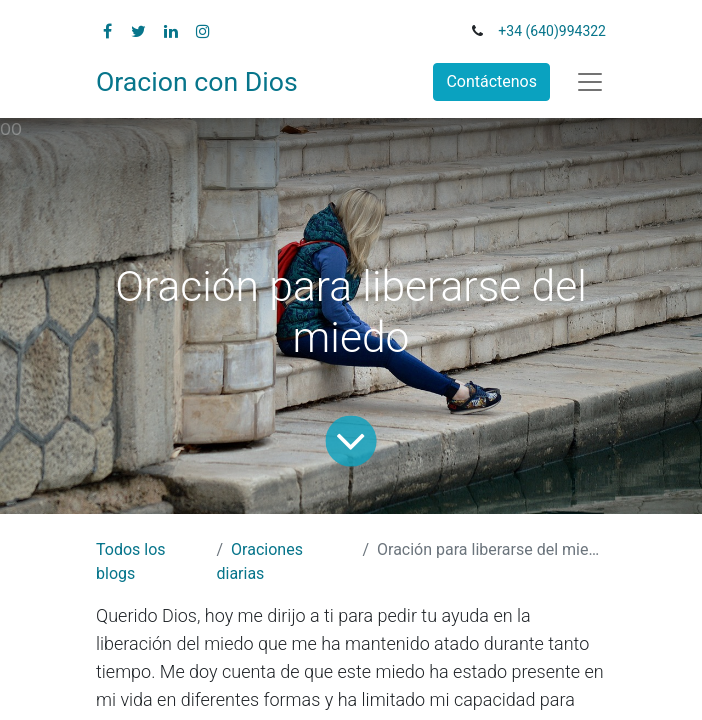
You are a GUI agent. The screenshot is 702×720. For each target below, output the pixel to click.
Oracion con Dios (197, 82)
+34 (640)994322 (552, 31)
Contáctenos (491, 81)
